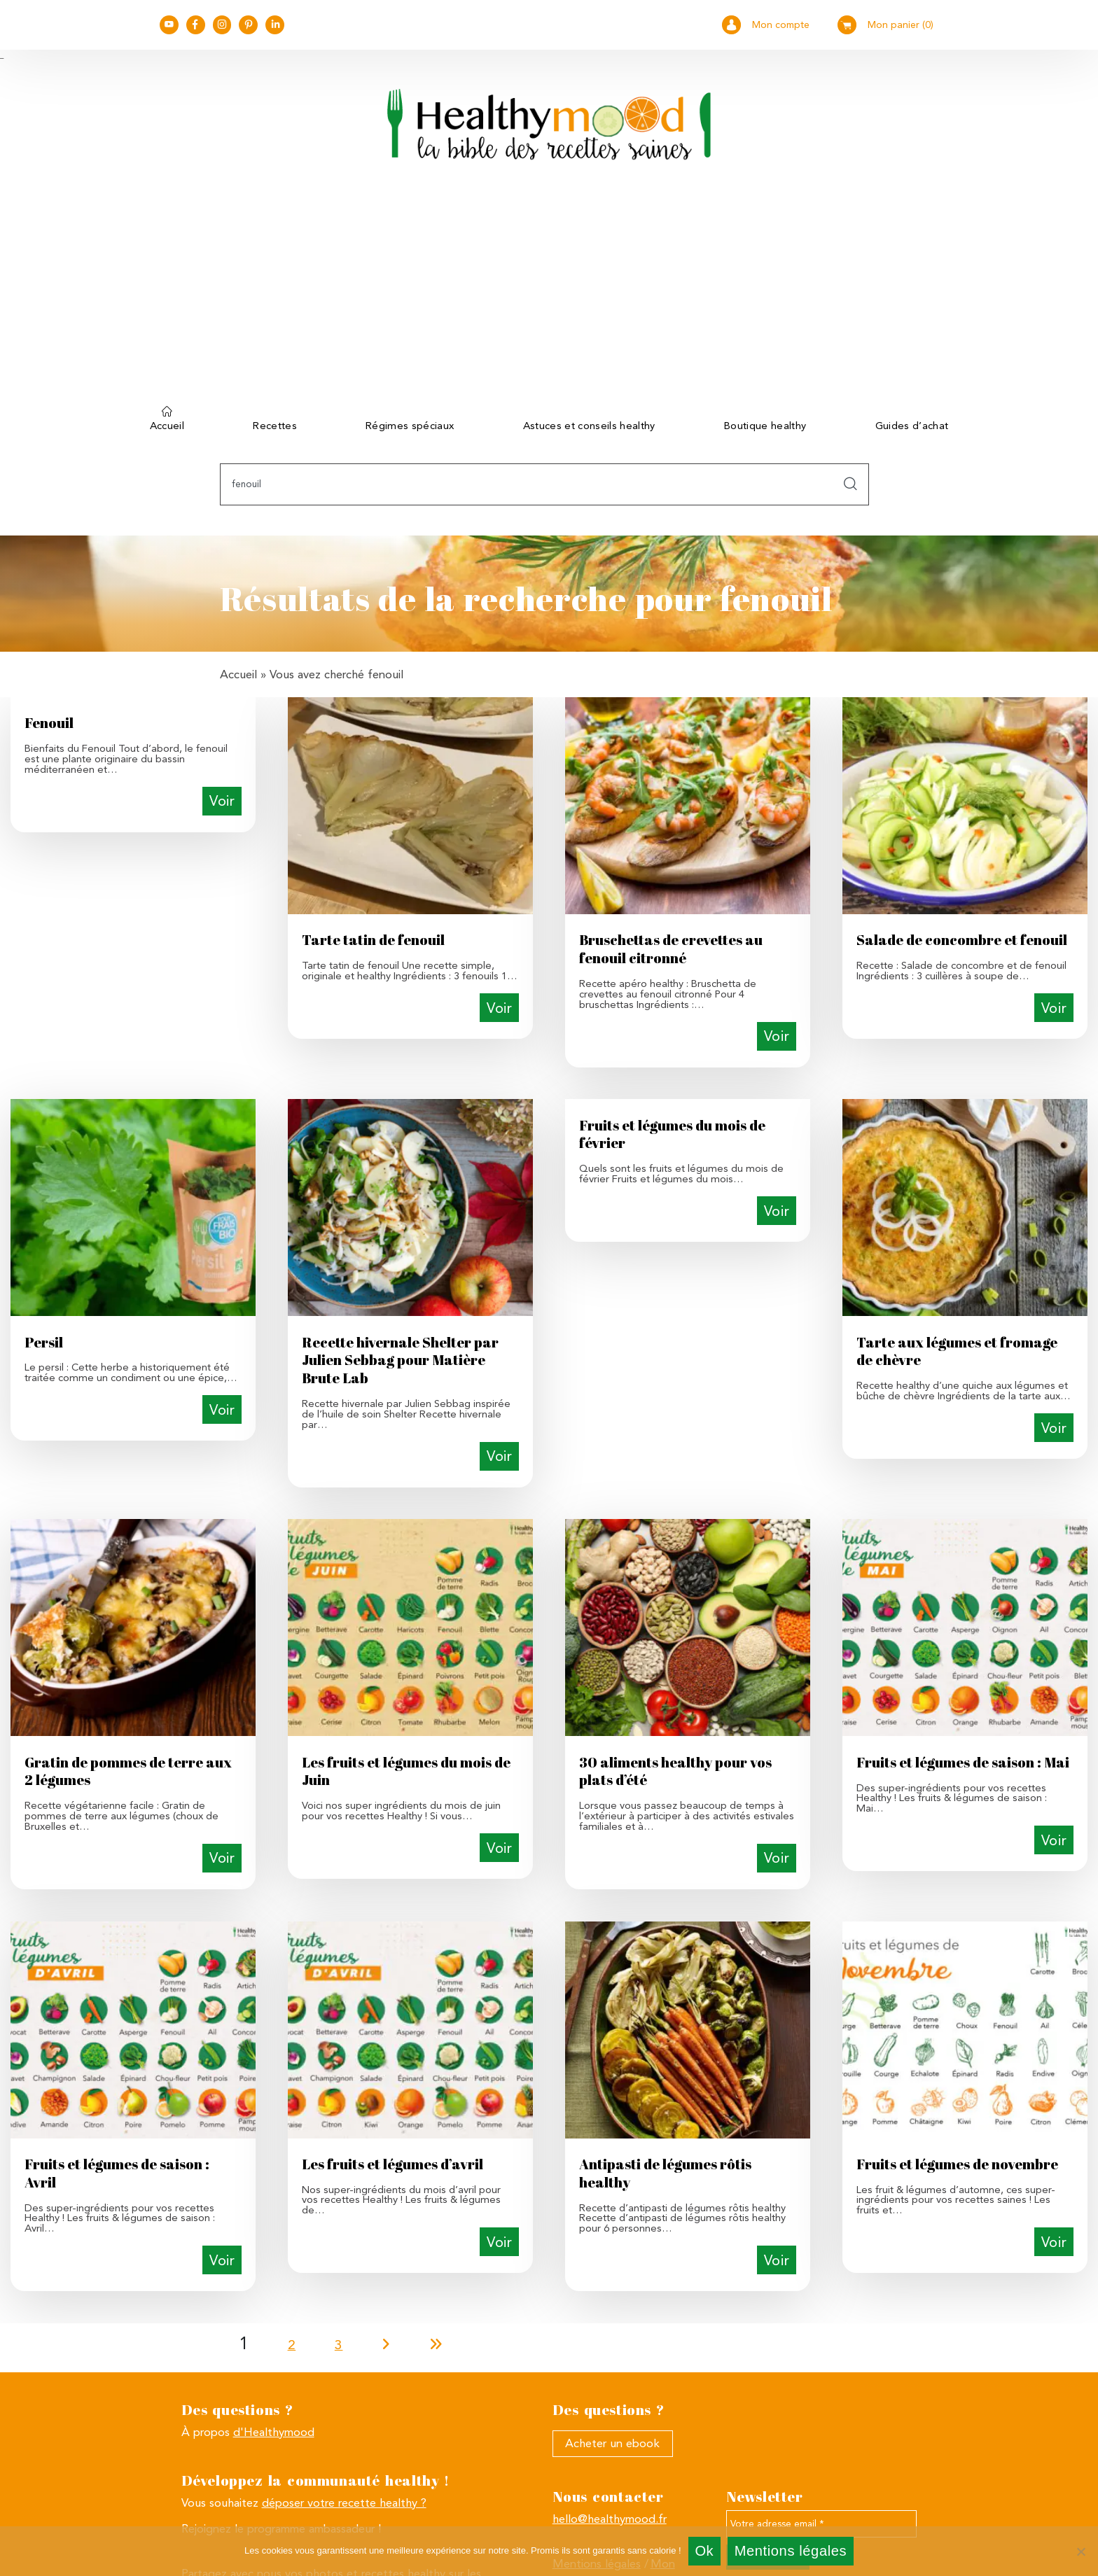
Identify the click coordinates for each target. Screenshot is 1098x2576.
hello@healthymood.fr (610, 2519)
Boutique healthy (765, 425)
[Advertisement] (549, 293)
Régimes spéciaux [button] (410, 425)
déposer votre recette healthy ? (344, 2503)
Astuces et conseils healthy (589, 425)
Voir (222, 800)
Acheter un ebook (612, 2443)
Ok (704, 2550)
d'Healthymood (273, 2432)
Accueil (167, 423)
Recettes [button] (275, 425)
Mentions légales (791, 2550)
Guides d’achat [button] (912, 425)
